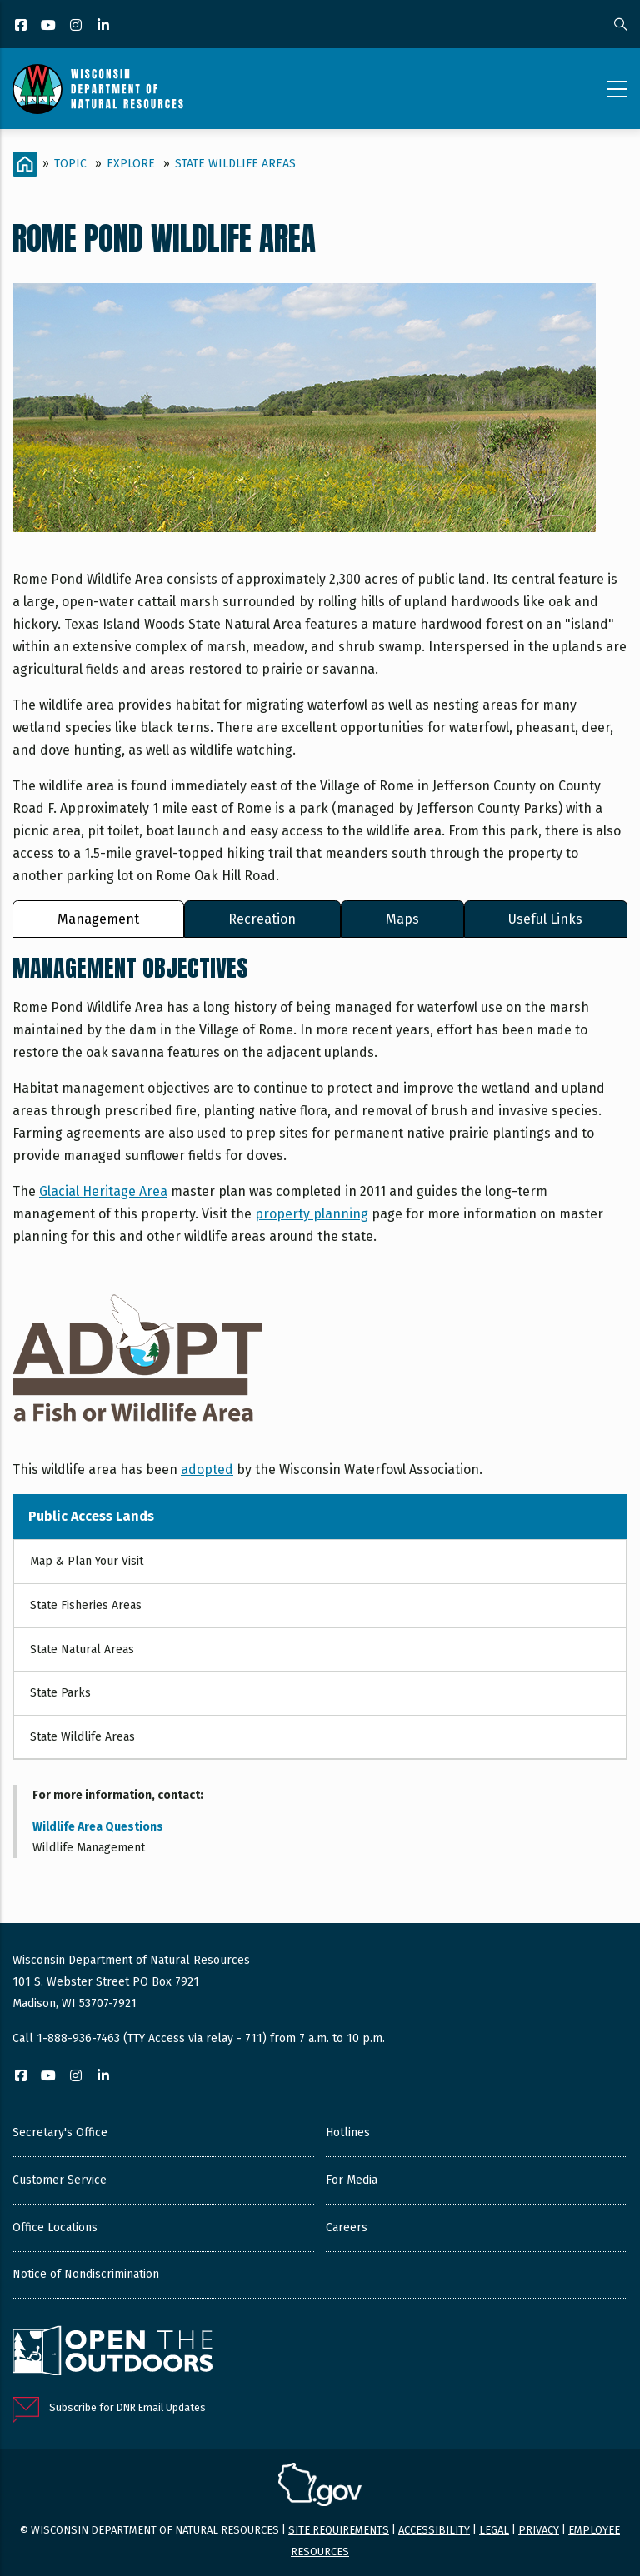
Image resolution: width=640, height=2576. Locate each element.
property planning (311, 1214)
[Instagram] (77, 26)
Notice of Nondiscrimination (85, 2274)
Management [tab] (98, 919)
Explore (131, 164)
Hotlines (348, 2132)
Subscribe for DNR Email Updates (127, 2407)
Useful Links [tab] (545, 919)
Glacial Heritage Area (103, 1191)
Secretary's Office (60, 2132)
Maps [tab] (402, 919)
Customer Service (59, 2180)
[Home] (25, 164)
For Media (352, 2180)
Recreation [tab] (262, 919)
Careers (347, 2227)
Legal (494, 2530)
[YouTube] (49, 26)
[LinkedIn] (104, 26)
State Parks (60, 1693)
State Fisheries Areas (86, 1605)
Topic (70, 164)
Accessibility (434, 2530)
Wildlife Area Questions (97, 1827)
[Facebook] (22, 26)
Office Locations (55, 2227)
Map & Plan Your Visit (86, 1561)
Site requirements (338, 2530)
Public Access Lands (91, 1516)
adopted (207, 1469)
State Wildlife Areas (235, 164)
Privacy (538, 2530)
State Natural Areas (82, 1649)
